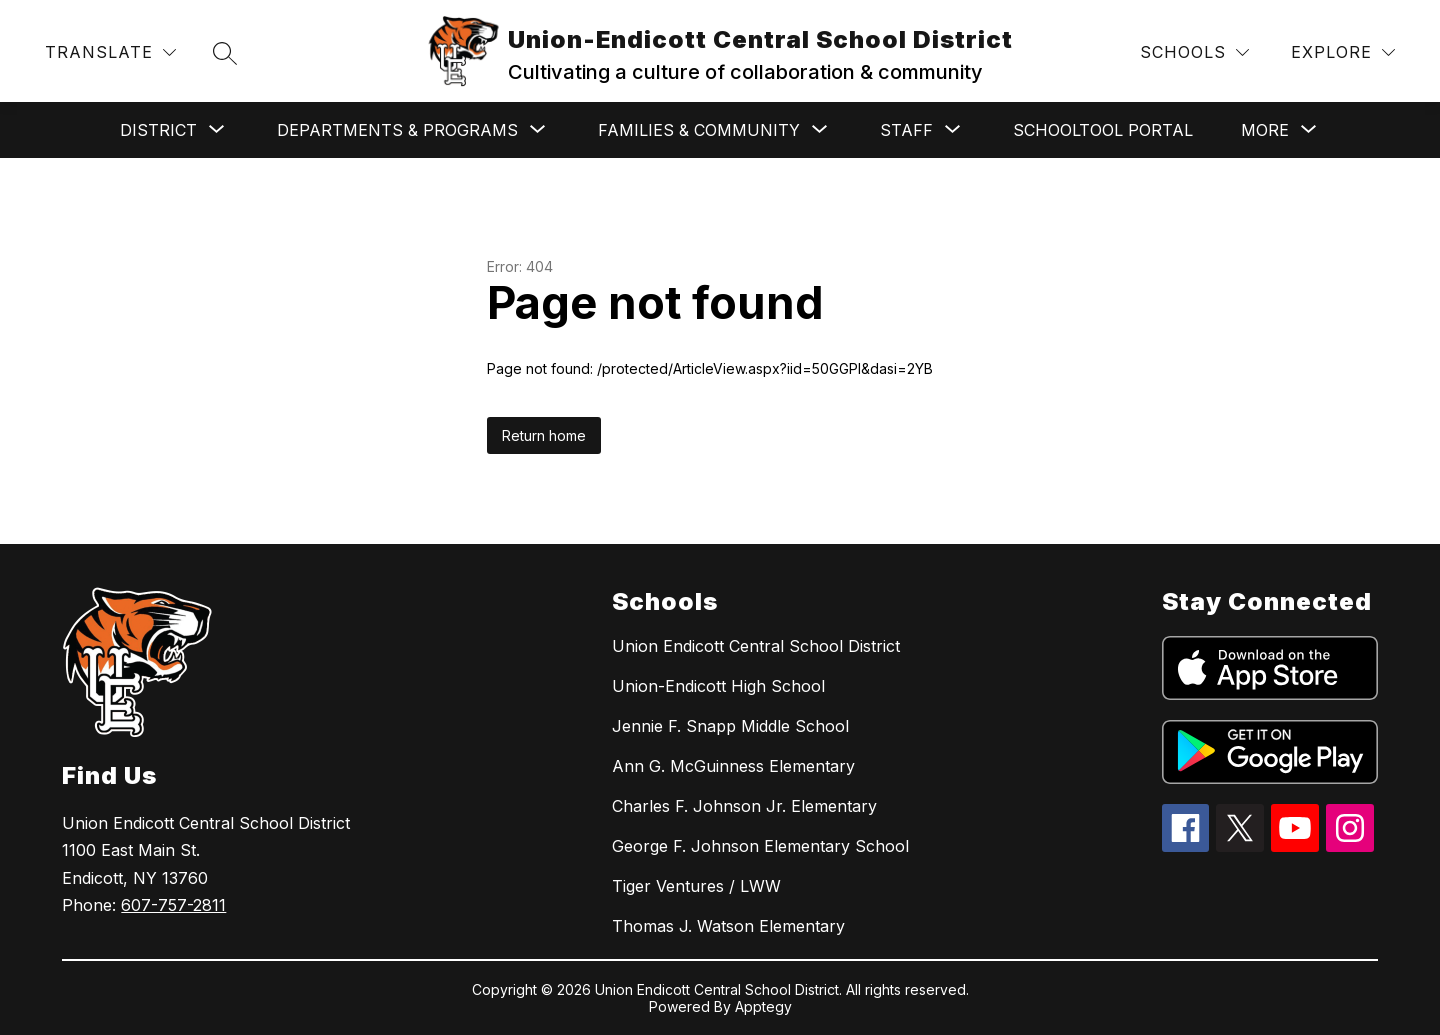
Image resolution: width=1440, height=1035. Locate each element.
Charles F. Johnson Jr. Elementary (744, 806)
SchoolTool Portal (1103, 130)
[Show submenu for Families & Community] (699, 130)
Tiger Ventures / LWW (696, 886)
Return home (544, 435)
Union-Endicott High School (718, 686)
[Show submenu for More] (1265, 130)
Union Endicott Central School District (756, 646)
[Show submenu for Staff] (906, 130)
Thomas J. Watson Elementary (728, 926)
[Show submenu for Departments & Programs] (397, 130)
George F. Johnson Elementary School (760, 846)
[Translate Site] (110, 52)
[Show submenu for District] (158, 130)
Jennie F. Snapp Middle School (730, 726)
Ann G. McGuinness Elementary (733, 766)
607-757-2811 (173, 905)
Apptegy (763, 1006)
